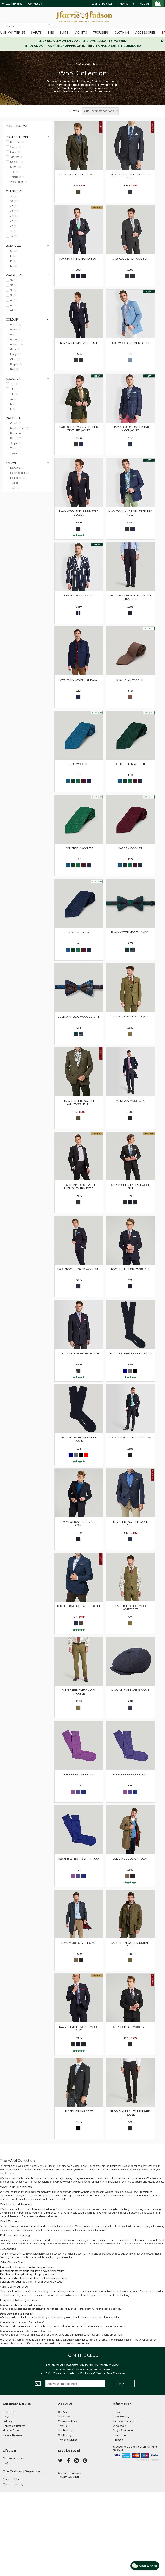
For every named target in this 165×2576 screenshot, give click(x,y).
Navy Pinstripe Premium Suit (78, 259)
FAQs (6, 2423)
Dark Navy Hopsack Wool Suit (78, 1272)
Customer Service (17, 2410)
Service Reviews (12, 2441)
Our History (65, 2441)
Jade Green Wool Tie (79, 850)
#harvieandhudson (14, 2464)
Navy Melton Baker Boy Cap (130, 1695)
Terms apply (117, 41)
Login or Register (102, 3)
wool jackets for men (34, 2198)
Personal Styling (67, 2446)
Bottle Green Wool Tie (130, 766)
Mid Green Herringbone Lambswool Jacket (79, 1105)
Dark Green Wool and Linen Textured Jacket (78, 429)
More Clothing (107, 32)
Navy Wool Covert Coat (78, 1948)
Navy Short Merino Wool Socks (79, 1443)
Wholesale (119, 2432)
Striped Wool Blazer (79, 597)
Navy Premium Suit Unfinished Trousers (130, 598)
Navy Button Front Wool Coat (79, 1528)
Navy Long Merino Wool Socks (130, 1357)
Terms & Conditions (125, 2427)
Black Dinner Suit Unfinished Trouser (130, 2119)
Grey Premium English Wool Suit (130, 1190)
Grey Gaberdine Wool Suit (130, 259)
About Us (65, 2410)
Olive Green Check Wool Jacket (130, 1021)
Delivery (7, 2427)
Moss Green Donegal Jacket (78, 174)
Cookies (118, 2418)
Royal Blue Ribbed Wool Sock (78, 1864)
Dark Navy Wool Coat (130, 1104)
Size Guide (119, 2441)
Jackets (61, 32)
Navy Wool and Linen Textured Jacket (130, 514)
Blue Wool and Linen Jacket (130, 343)
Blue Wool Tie (79, 766)
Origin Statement (123, 2437)
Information (122, 2410)
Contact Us (35, 3)
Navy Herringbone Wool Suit (130, 1272)
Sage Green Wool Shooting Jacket (130, 1950)
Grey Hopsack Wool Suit (130, 2033)
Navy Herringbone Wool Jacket (130, 1528)
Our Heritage (66, 2437)
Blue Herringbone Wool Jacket (79, 1610)
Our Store (64, 2423)
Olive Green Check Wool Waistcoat (130, 1612)
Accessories (135, 32)
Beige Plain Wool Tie (130, 681)
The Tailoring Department (23, 2478)
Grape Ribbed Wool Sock (78, 1779)
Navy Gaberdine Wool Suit (78, 343)
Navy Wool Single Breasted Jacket (130, 176)
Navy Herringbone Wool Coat (130, 1441)
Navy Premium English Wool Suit (78, 2035)
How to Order (11, 2437)
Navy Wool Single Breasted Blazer (78, 514)
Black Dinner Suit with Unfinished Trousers (79, 1190)
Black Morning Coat (79, 2117)
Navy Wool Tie (79, 935)
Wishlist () (126, 3)
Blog (5, 2469)
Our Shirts (64, 2418)
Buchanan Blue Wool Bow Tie (79, 1019)
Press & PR (64, 2432)
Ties (31, 32)
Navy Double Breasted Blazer (79, 1357)
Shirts (17, 32)
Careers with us (67, 2427)
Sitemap (118, 2446)
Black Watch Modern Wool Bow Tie (130, 936)
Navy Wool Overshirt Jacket (78, 681)
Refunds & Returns (14, 2432)
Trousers (82, 32)
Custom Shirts (11, 2486)
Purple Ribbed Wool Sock (130, 1779)
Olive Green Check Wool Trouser (79, 1697)
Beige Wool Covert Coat (130, 1864)
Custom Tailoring (13, 2490)
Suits (45, 32)
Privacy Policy (121, 2423)
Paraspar (155, 2466)
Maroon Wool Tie (130, 850)
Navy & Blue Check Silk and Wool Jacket (130, 429)
